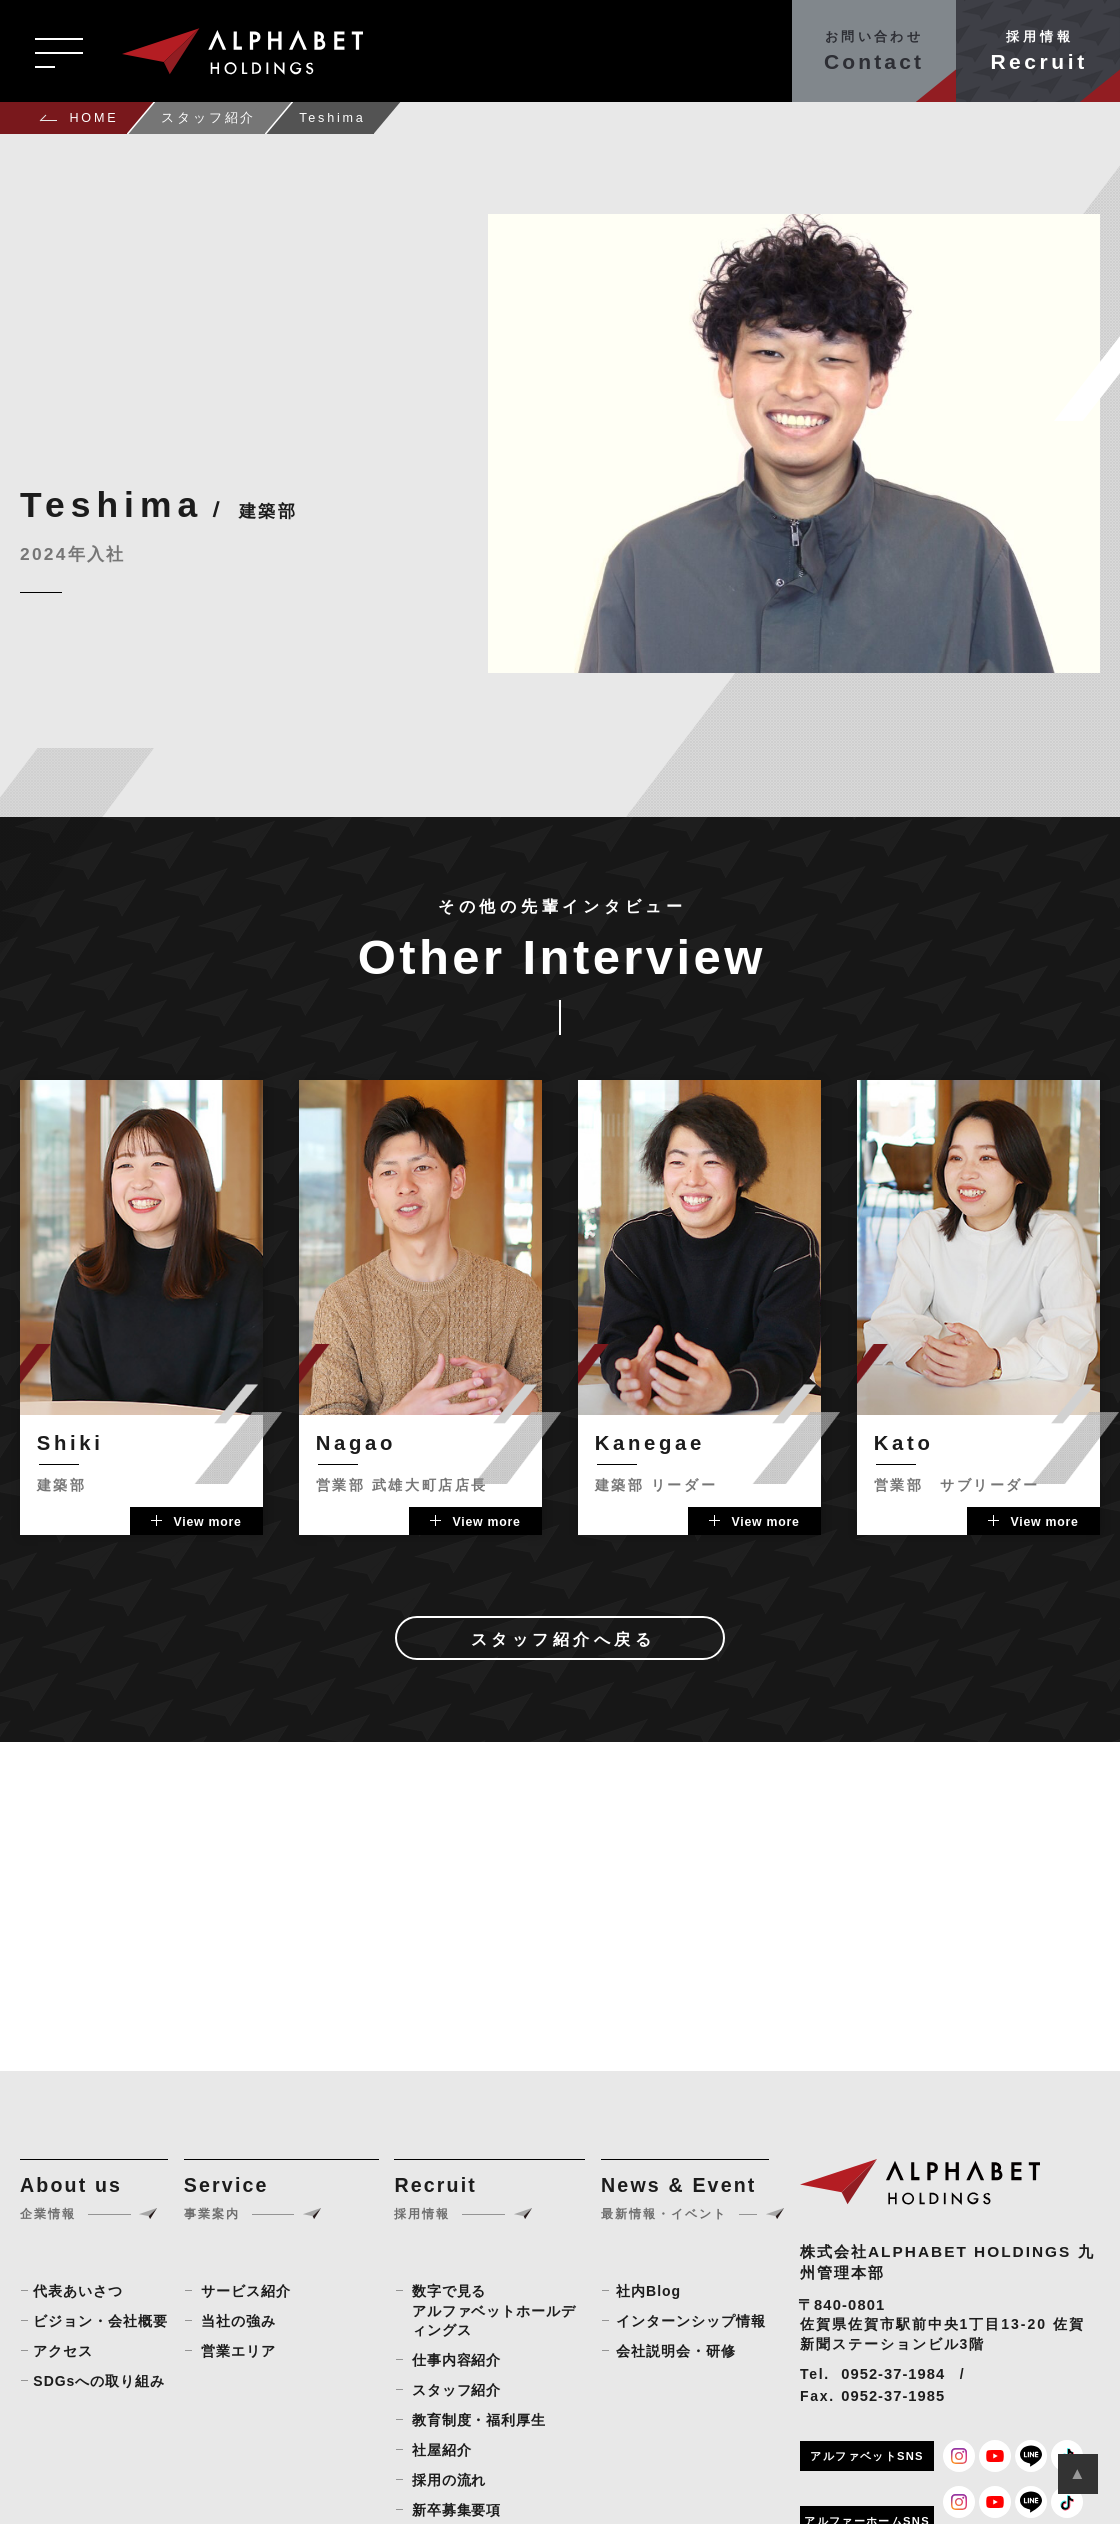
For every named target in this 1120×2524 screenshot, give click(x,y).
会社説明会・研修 (676, 2351)
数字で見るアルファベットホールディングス (494, 2310)
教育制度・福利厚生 (479, 2420)
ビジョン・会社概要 (100, 2321)
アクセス (63, 2351)
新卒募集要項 (457, 2510)
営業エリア (238, 2351)
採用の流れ (449, 2480)
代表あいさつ (78, 2291)
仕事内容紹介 (457, 2360)
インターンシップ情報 (691, 2321)
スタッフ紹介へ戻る (563, 1639)
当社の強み (238, 2321)
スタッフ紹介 (457, 2390)
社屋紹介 (442, 2450)
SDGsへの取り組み (99, 2381)
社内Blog (648, 2291)
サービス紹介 (246, 2291)
